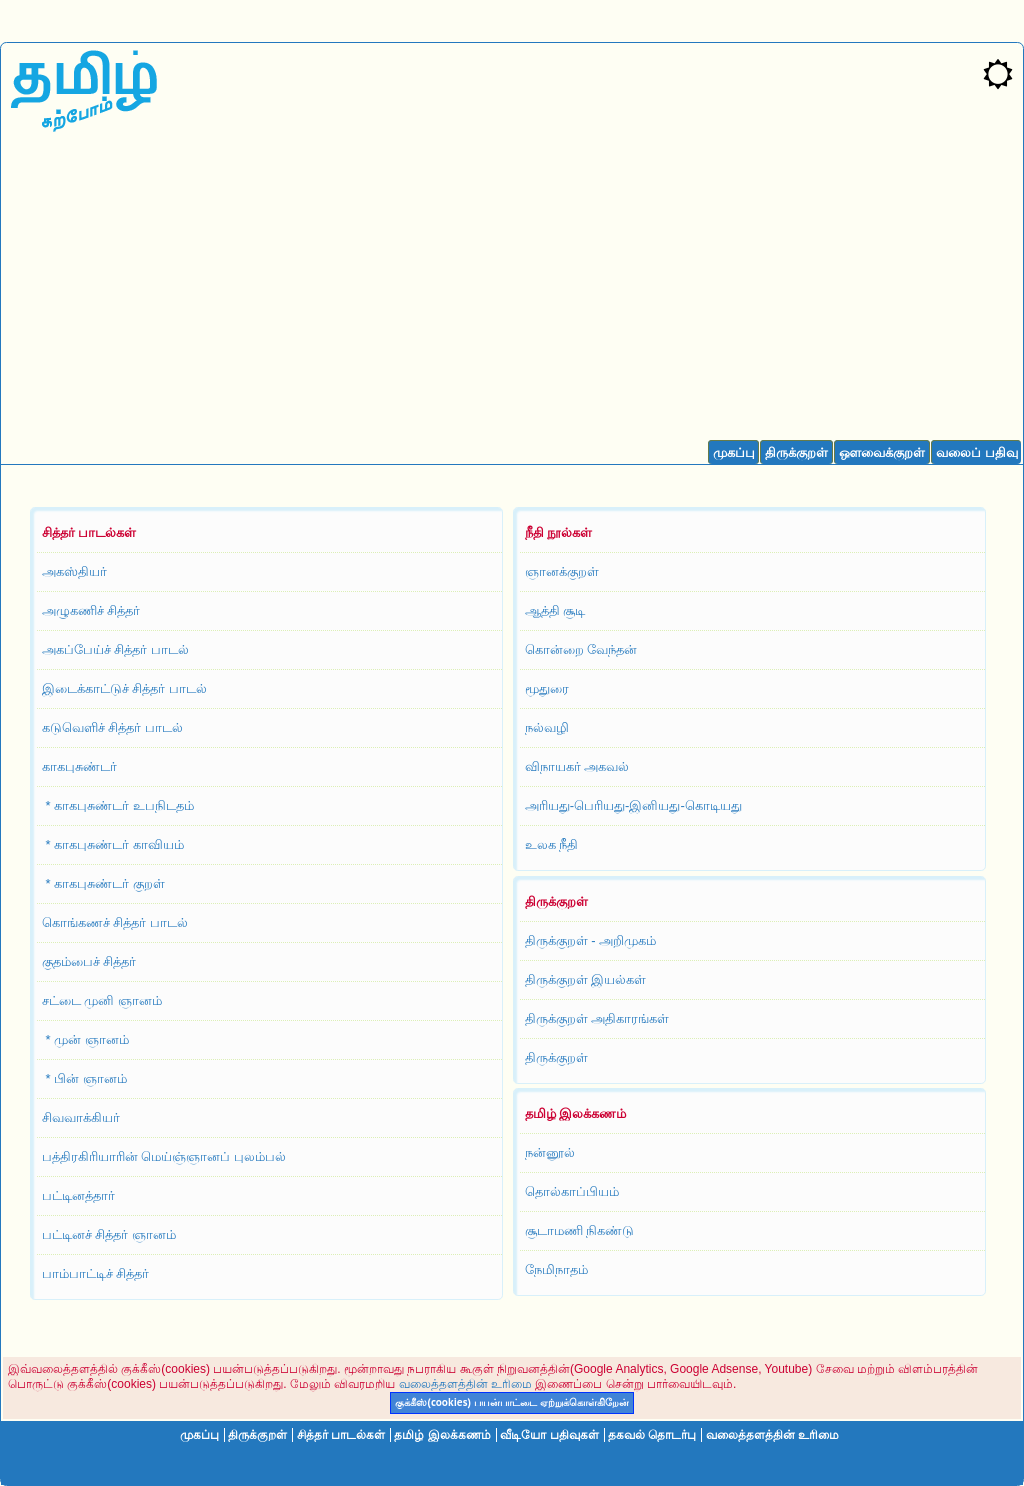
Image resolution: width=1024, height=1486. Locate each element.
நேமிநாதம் (556, 1269)
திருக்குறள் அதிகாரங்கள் (597, 1018)
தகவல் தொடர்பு (652, 1435)
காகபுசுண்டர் (79, 766)
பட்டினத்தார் (78, 1195)
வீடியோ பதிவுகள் (549, 1435)
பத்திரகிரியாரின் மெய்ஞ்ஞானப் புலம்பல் (164, 1156)
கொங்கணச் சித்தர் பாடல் (115, 922)
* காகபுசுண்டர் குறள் (103, 883)
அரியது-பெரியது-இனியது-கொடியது (633, 805)
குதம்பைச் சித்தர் (89, 961)
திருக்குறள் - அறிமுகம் (591, 940)
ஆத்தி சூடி (555, 610)
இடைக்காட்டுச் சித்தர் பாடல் (124, 688)
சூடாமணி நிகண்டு (580, 1230)
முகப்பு (734, 452)
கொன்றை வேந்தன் (581, 649)
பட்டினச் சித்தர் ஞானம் (109, 1234)
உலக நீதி (552, 844)
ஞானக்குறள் (562, 571)
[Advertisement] (512, 291)
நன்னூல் (550, 1152)
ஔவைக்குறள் (882, 452)
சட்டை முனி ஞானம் (102, 1000)
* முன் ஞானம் (85, 1039)
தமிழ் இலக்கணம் (442, 1435)
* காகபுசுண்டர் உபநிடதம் (118, 805)
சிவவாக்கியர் (81, 1117)
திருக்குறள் (796, 452)
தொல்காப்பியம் (572, 1191)
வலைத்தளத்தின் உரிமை (465, 1384)
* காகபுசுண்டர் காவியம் (113, 844)
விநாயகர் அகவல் (577, 766)
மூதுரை (547, 688)
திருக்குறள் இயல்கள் (586, 979)
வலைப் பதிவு (977, 452)
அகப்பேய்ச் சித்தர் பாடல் (115, 649)
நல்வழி (547, 727)
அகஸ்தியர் (74, 571)
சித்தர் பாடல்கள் (341, 1435)
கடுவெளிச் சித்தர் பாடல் (112, 727)
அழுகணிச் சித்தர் (91, 610)
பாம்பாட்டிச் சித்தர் (96, 1273)
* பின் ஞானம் (84, 1078)
